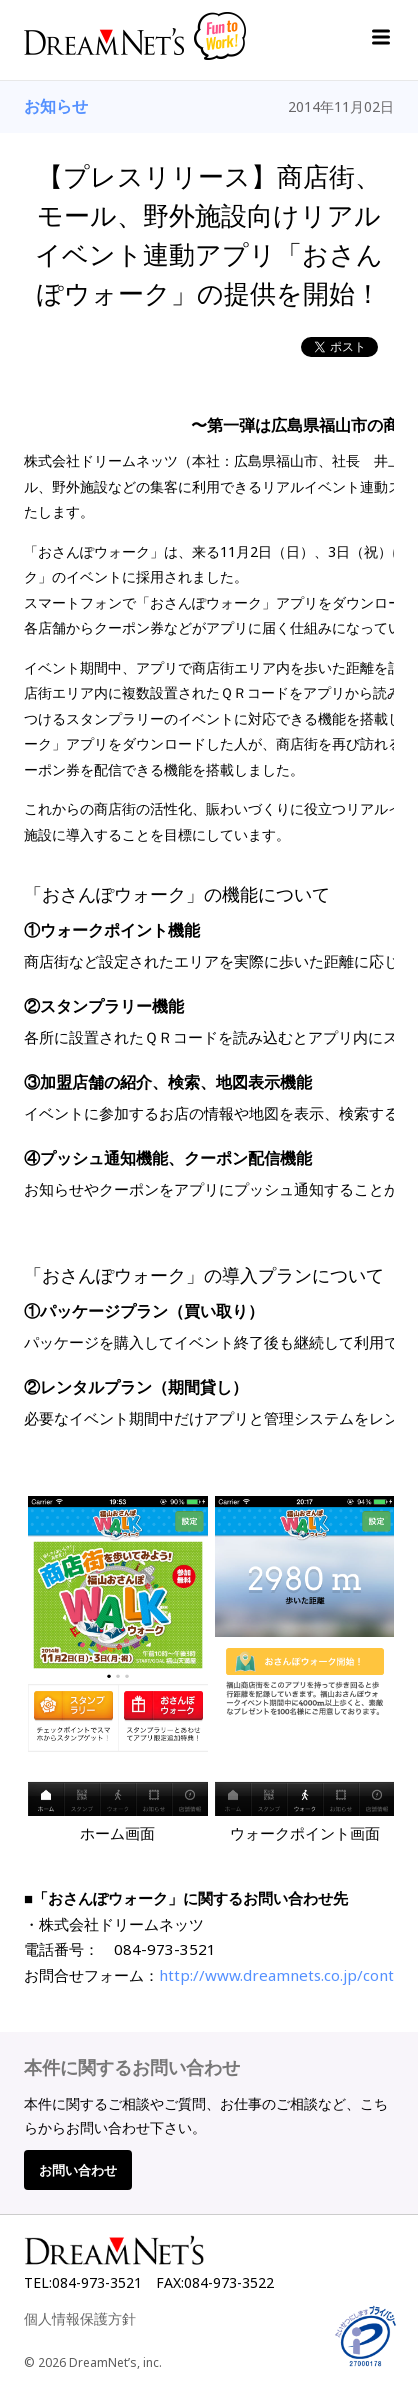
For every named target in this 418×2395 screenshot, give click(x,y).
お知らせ (56, 106)
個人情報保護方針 (80, 2318)
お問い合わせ (78, 2170)
